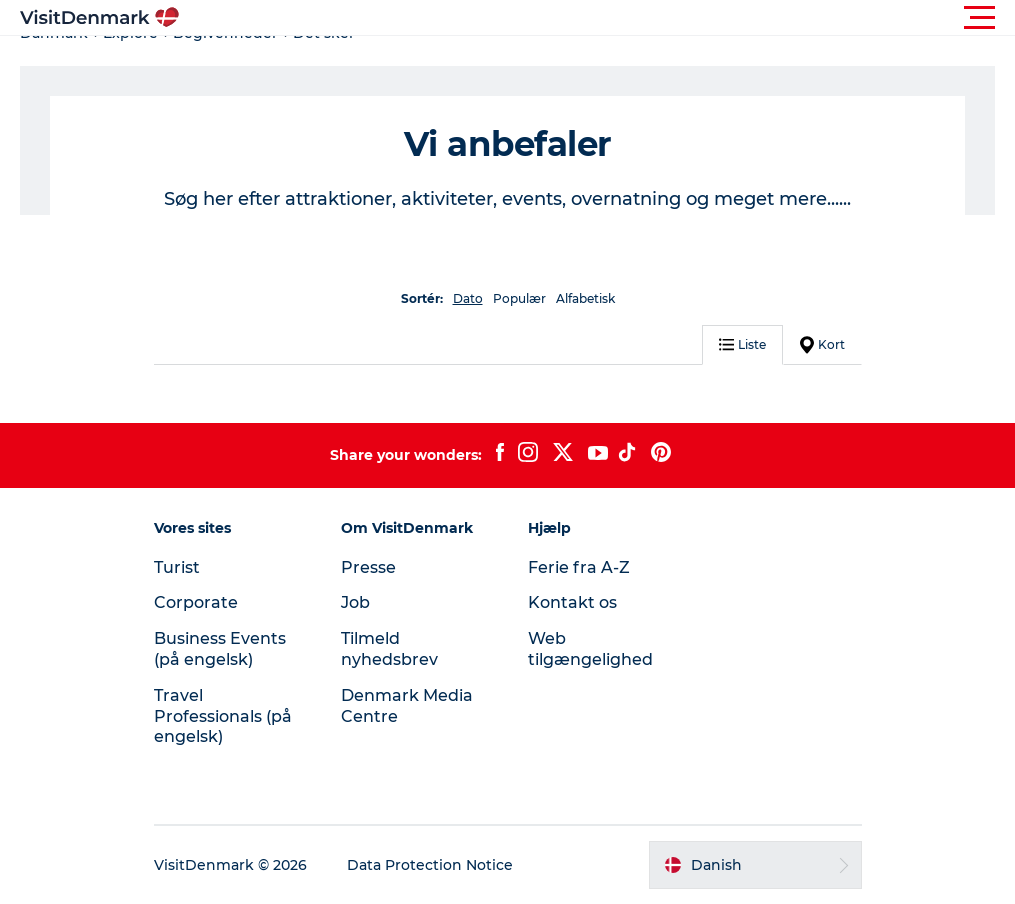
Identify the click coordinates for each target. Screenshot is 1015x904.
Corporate (196, 602)
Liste (742, 344)
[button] (597, 18)
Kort (822, 345)
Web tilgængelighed (590, 649)
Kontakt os (572, 602)
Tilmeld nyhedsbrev (389, 649)
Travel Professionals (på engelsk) (223, 716)
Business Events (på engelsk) (220, 649)
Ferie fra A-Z (579, 567)
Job (355, 602)
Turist (177, 567)
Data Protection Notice (430, 865)
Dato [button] (468, 298)
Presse (368, 567)
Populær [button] (519, 298)
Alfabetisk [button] (585, 298)
